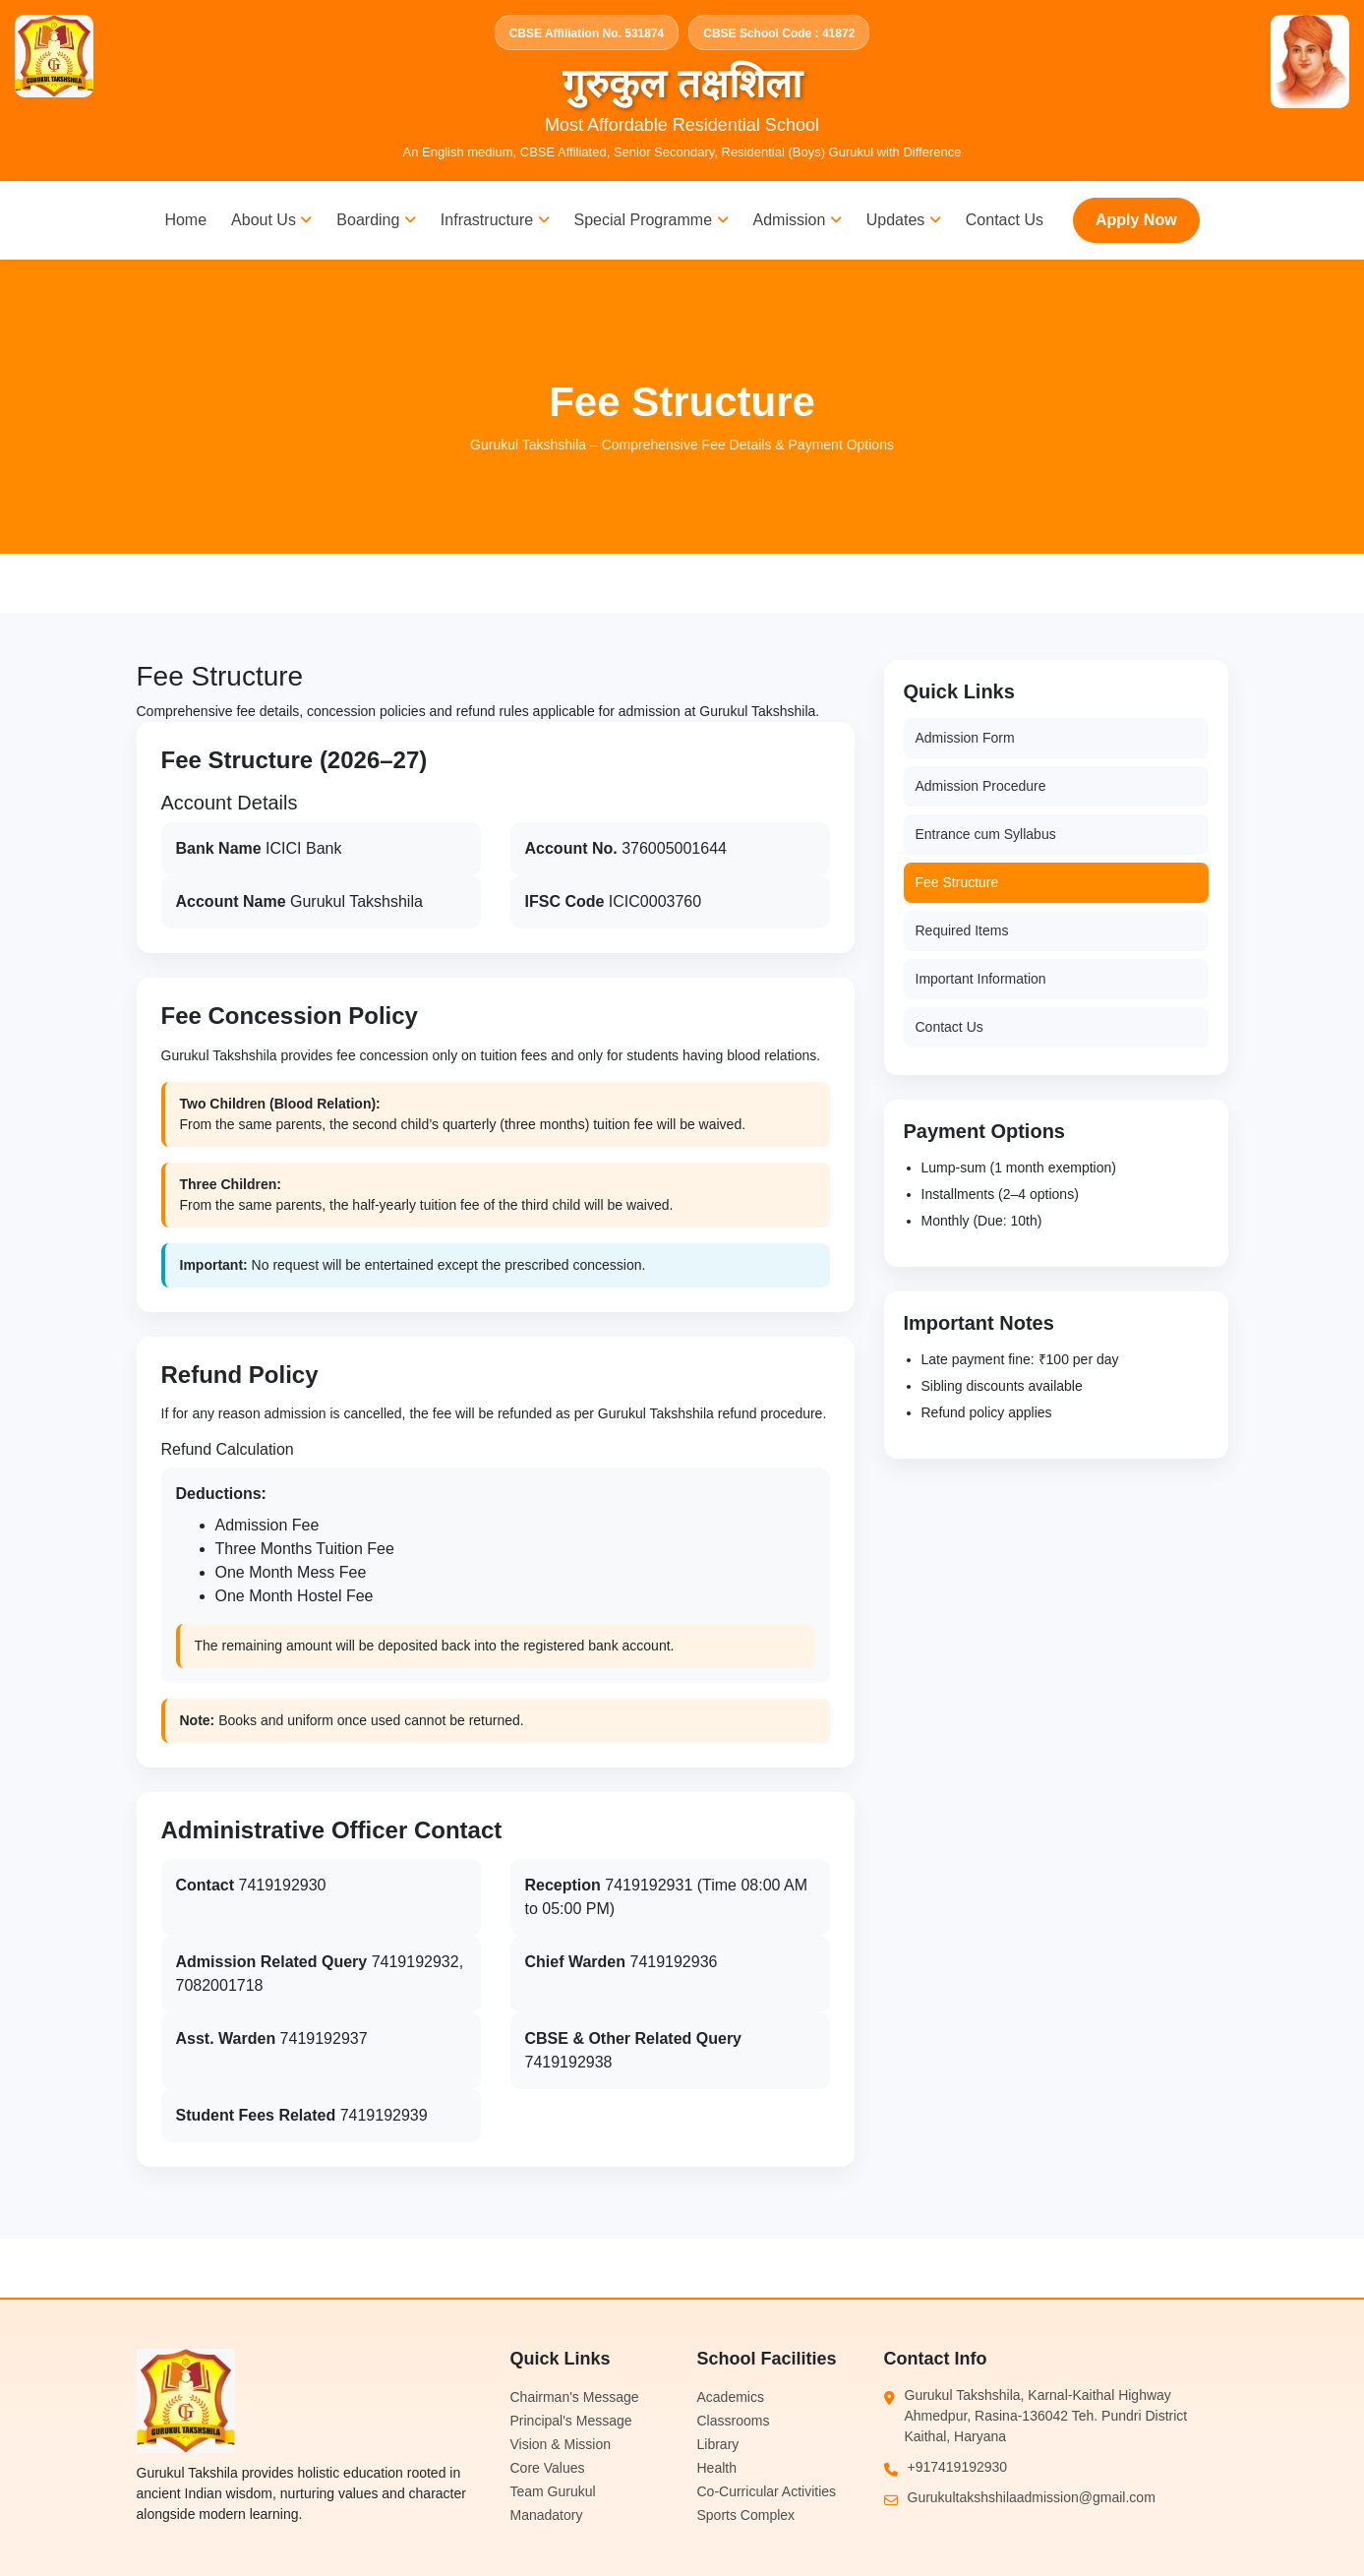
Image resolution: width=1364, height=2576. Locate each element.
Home (185, 219)
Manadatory (546, 2515)
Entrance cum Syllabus (986, 834)
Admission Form (965, 738)
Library (718, 2444)
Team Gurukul (553, 2491)
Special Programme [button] (651, 219)
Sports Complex (746, 2515)
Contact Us (1004, 219)
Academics (730, 2397)
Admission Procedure (981, 786)
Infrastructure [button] (495, 219)
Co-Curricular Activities (767, 2491)
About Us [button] (271, 219)
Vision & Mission (560, 2444)
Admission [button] (797, 219)
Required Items (962, 930)
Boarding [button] (376, 219)
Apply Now (1136, 219)
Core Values (547, 2468)
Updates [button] (903, 219)
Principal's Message (571, 2420)
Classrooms (733, 2420)
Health (717, 2468)
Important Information (981, 979)
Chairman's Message (574, 2397)
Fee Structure (957, 882)
